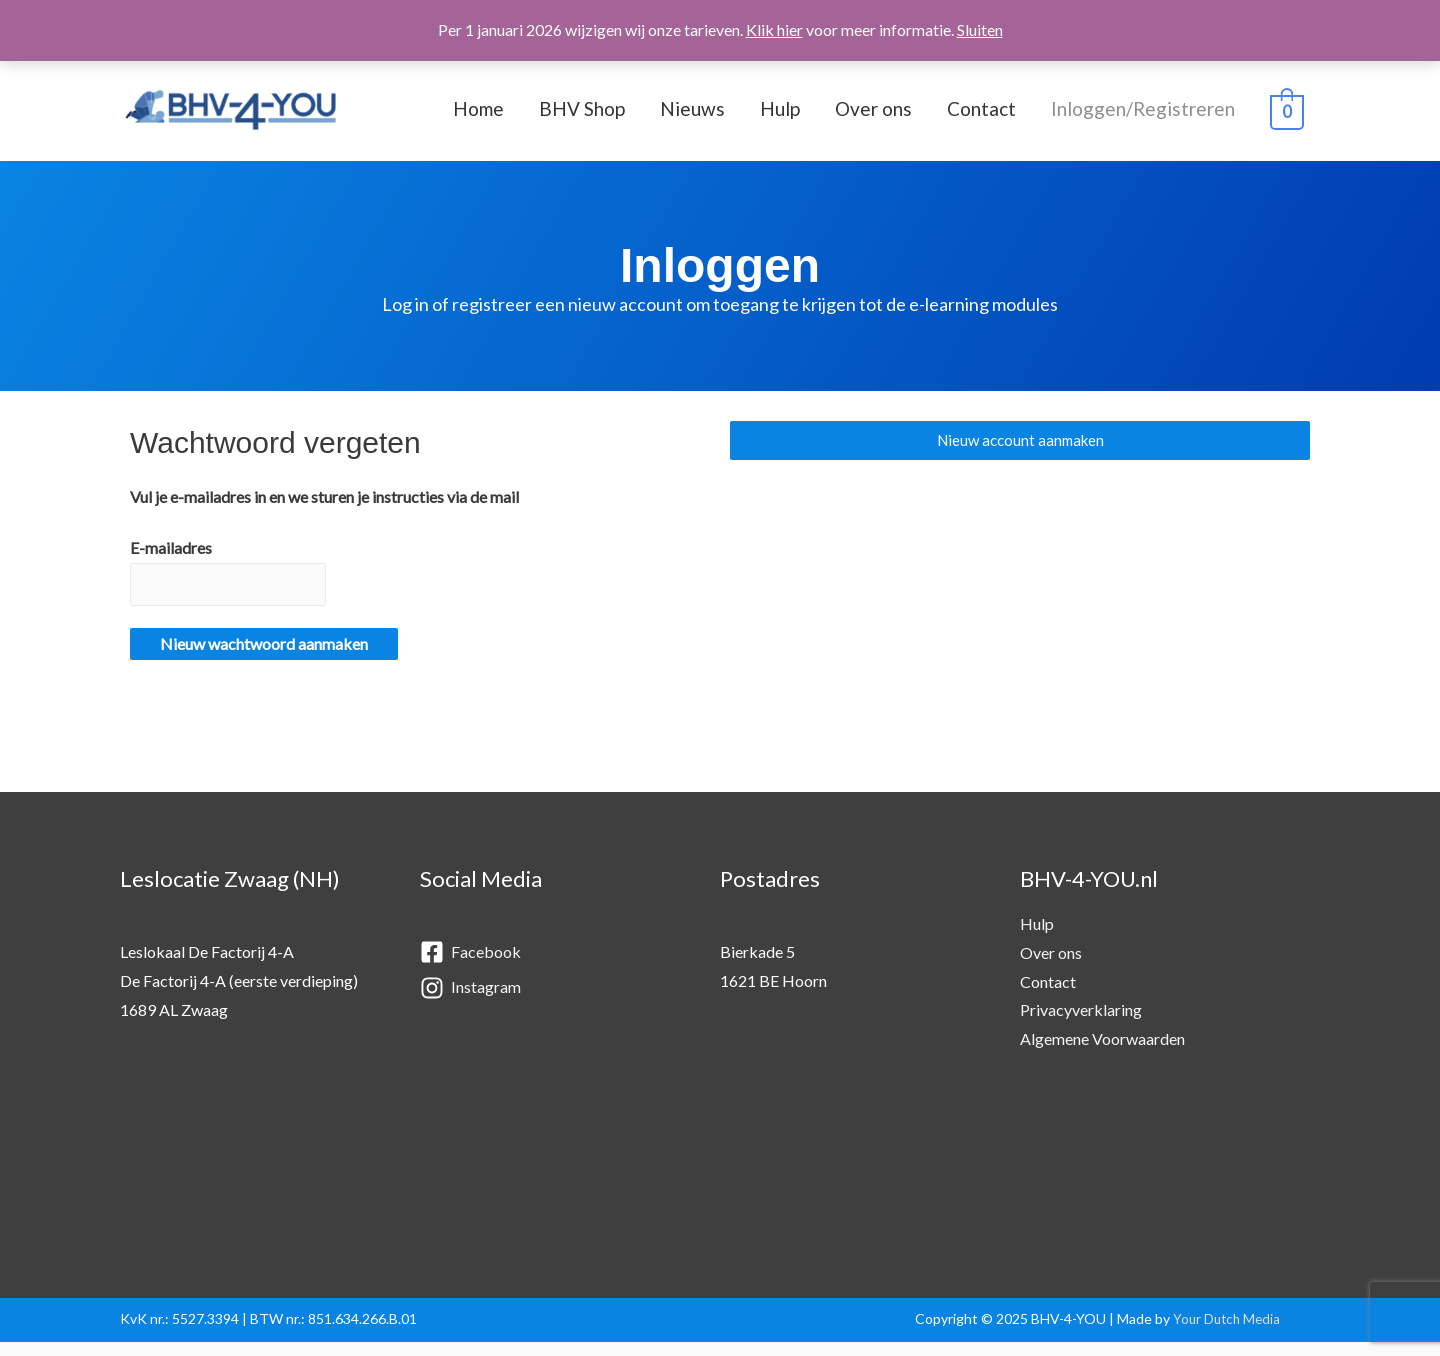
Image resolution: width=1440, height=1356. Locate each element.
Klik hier (774, 29)
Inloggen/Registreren (1143, 114)
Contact (981, 114)
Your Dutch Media (1224, 1332)
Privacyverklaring (1081, 1023)
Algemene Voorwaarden (1102, 1052)
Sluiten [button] (980, 29)
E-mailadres (171, 559)
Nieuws (692, 114)
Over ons (873, 114)
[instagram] (550, 1001)
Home (478, 114)
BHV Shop (582, 114)
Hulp (780, 114)
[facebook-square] (550, 967)
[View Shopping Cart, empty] (1287, 115)
